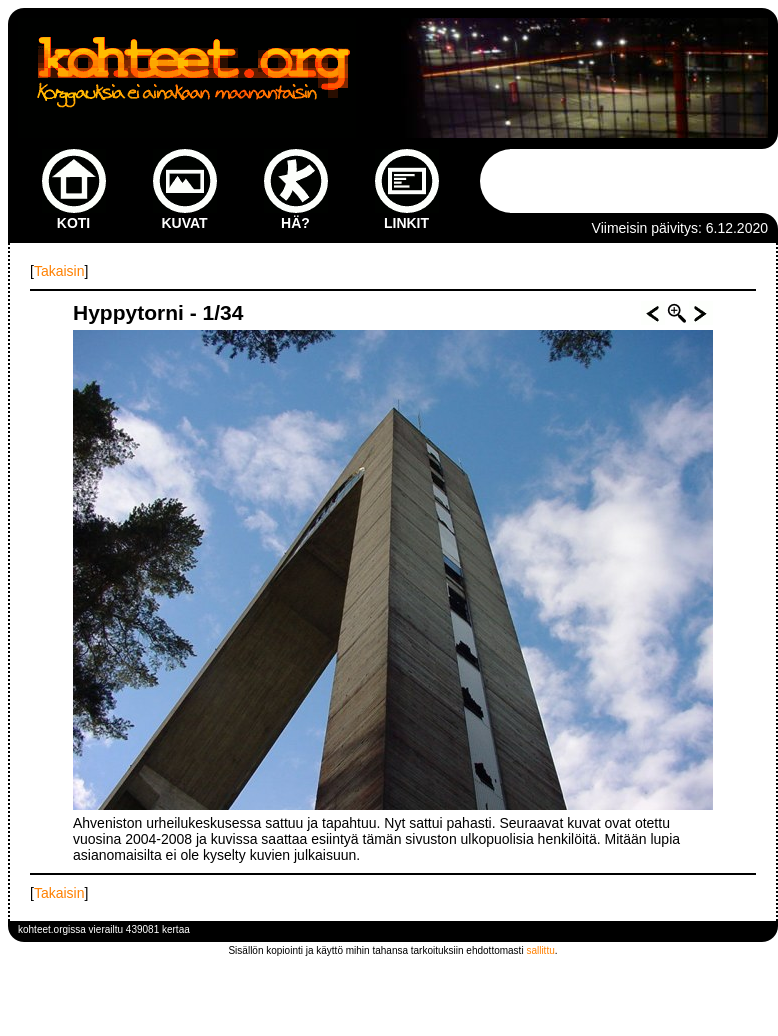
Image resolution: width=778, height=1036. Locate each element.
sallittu (540, 950)
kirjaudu (750, 929)
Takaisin (59, 271)
